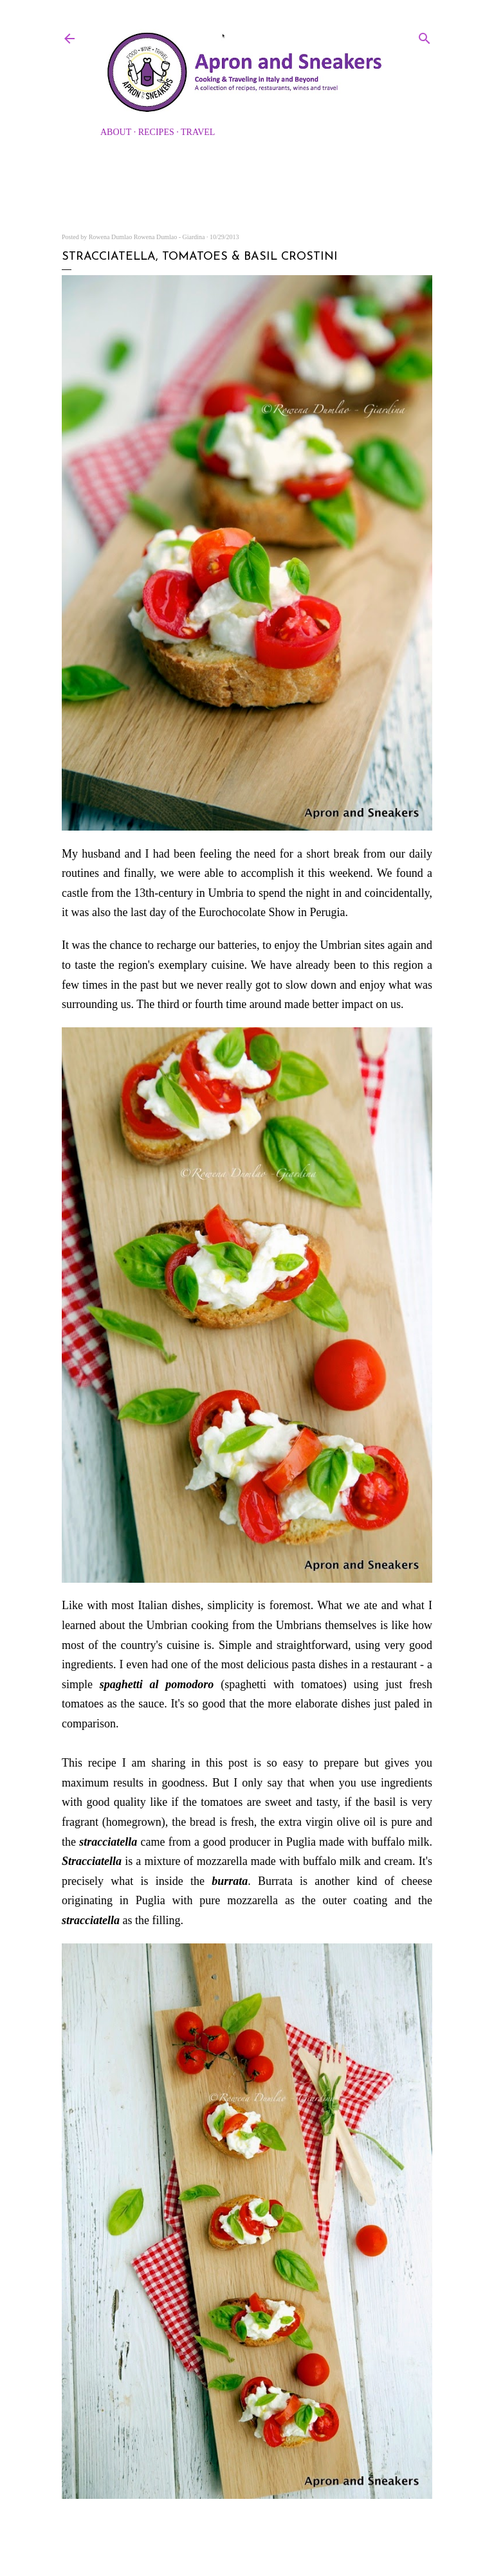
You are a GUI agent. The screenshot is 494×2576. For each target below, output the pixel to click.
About (115, 132)
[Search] (424, 36)
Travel (198, 132)
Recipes (156, 132)
